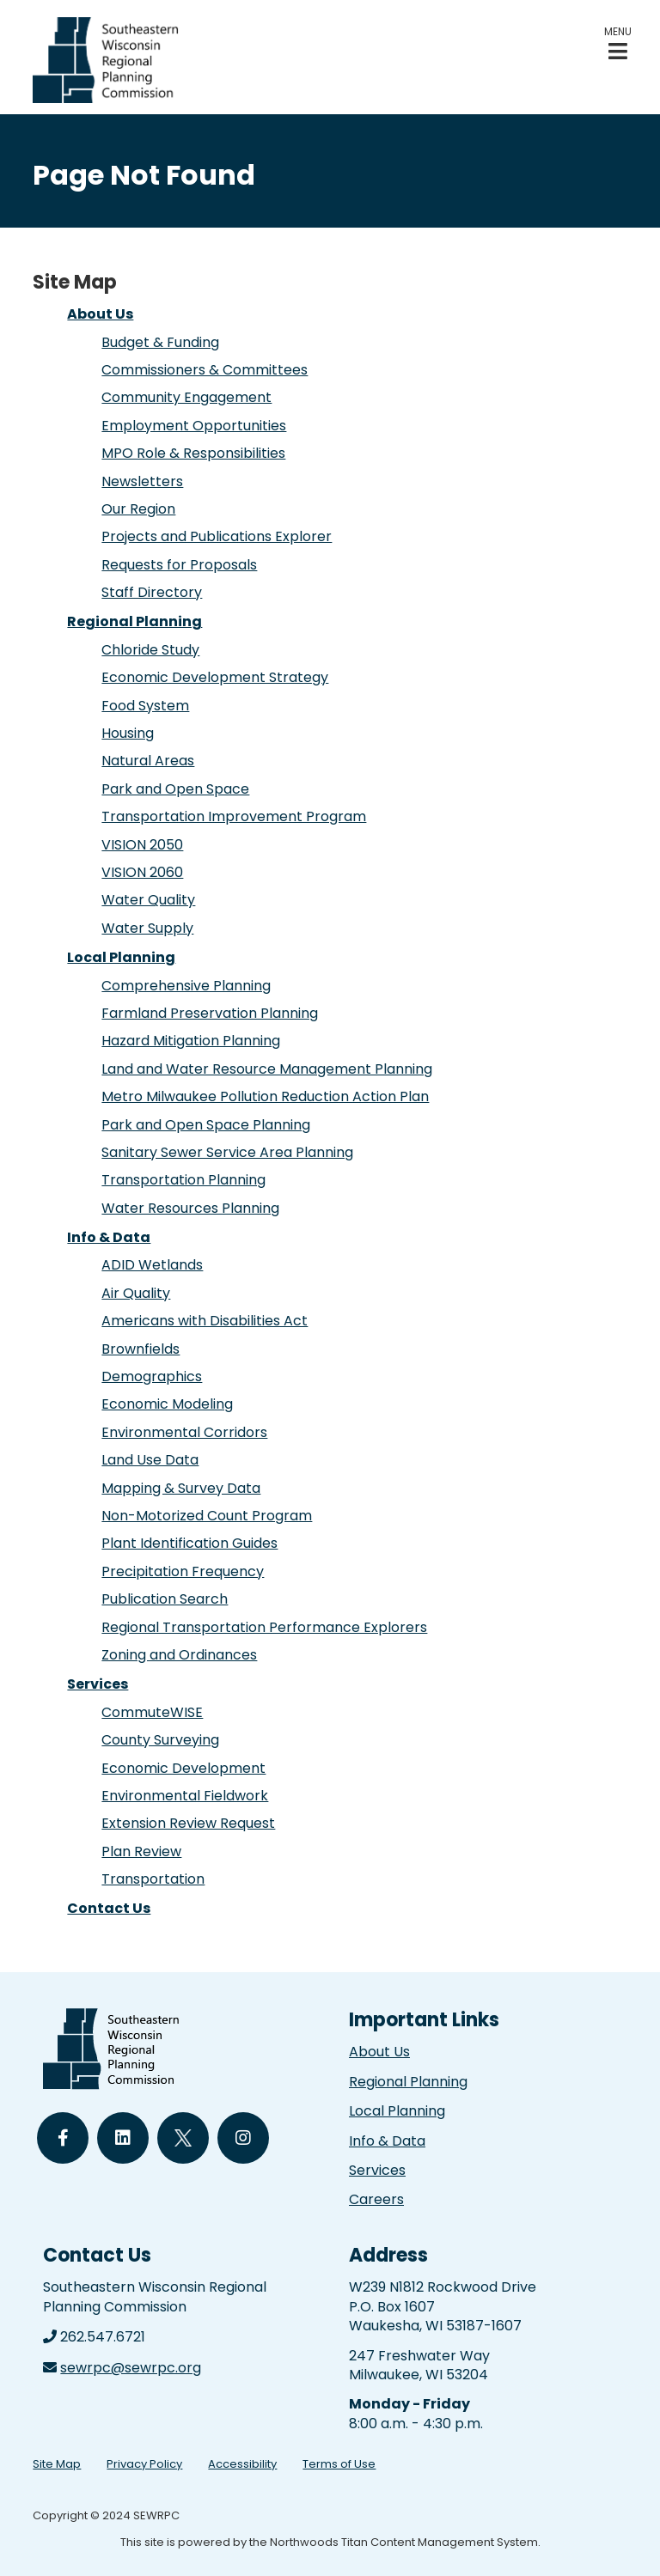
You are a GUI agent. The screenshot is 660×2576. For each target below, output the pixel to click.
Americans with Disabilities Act (204, 1321)
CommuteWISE (152, 1712)
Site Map (57, 2464)
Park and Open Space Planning (205, 1125)
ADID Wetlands (152, 1265)
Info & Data (108, 1237)
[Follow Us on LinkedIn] (123, 2138)
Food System (145, 706)
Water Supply (147, 928)
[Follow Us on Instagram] (243, 2138)
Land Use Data (150, 1460)
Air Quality (135, 1293)
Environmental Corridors (184, 1432)
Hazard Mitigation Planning (190, 1040)
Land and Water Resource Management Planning (266, 1069)
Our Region (138, 509)
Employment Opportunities (193, 425)
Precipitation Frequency (182, 1571)
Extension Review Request (188, 1823)
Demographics (151, 1376)
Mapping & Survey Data (180, 1488)
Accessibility (242, 2464)
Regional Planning (134, 621)
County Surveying (160, 1740)
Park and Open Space (175, 789)
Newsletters (142, 481)
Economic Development (183, 1768)
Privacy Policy (144, 2464)
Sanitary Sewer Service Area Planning (227, 1152)
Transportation (153, 1879)
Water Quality (148, 900)
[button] (618, 43)
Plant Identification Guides (189, 1543)
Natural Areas (147, 760)
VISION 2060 (142, 872)
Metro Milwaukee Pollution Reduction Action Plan (265, 1096)
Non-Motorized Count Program (206, 1516)
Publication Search (164, 1599)
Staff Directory (151, 592)
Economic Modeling (167, 1404)
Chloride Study (150, 650)
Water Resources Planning (190, 1208)
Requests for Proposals (179, 565)
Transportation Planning (183, 1180)
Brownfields (140, 1349)
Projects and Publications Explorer (216, 536)
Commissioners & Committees (204, 370)
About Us (100, 314)
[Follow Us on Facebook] (63, 2138)
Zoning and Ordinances (179, 1655)
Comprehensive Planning (186, 986)
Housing (127, 733)
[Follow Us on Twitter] (183, 2138)
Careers (376, 2199)
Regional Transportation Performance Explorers (264, 1627)
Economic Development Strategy (214, 677)
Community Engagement (186, 397)
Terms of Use (339, 2464)
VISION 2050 (142, 845)
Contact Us (108, 1908)
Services (97, 1684)
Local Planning (121, 957)
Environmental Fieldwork (184, 1796)
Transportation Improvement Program (233, 816)
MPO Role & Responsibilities (193, 453)
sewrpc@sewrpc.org (130, 2368)
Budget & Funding (160, 342)
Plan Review (141, 1851)
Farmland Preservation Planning (209, 1013)
